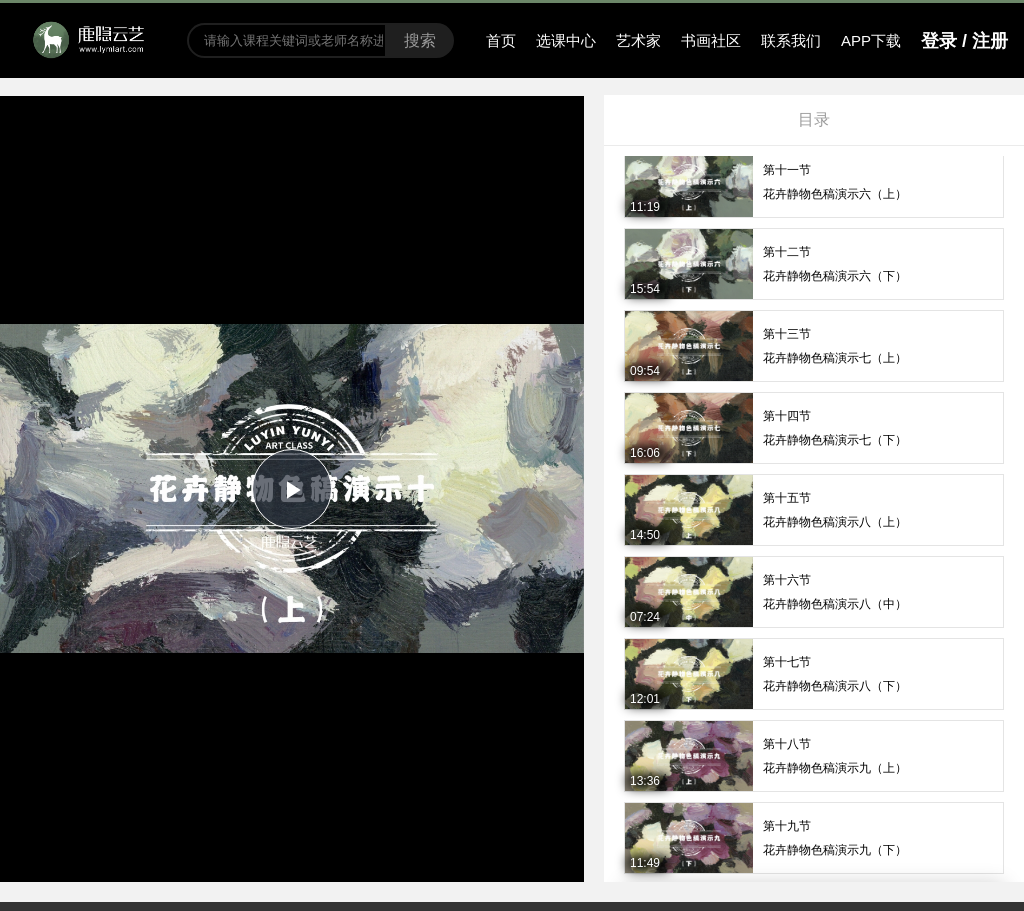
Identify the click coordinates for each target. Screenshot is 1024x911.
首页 (501, 40)
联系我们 (791, 40)
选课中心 (566, 40)
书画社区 (711, 40)
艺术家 (638, 40)
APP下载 (871, 40)
